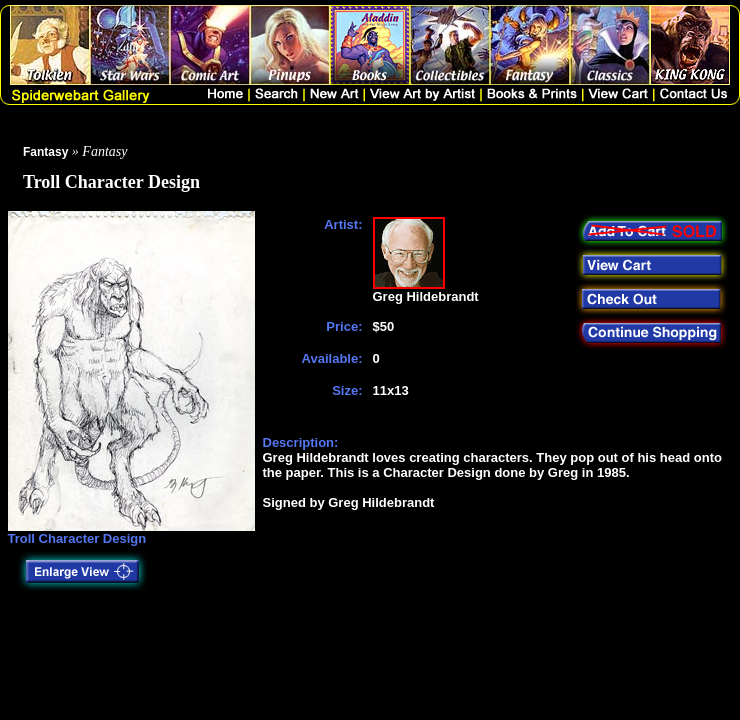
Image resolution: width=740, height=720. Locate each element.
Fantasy (45, 152)
